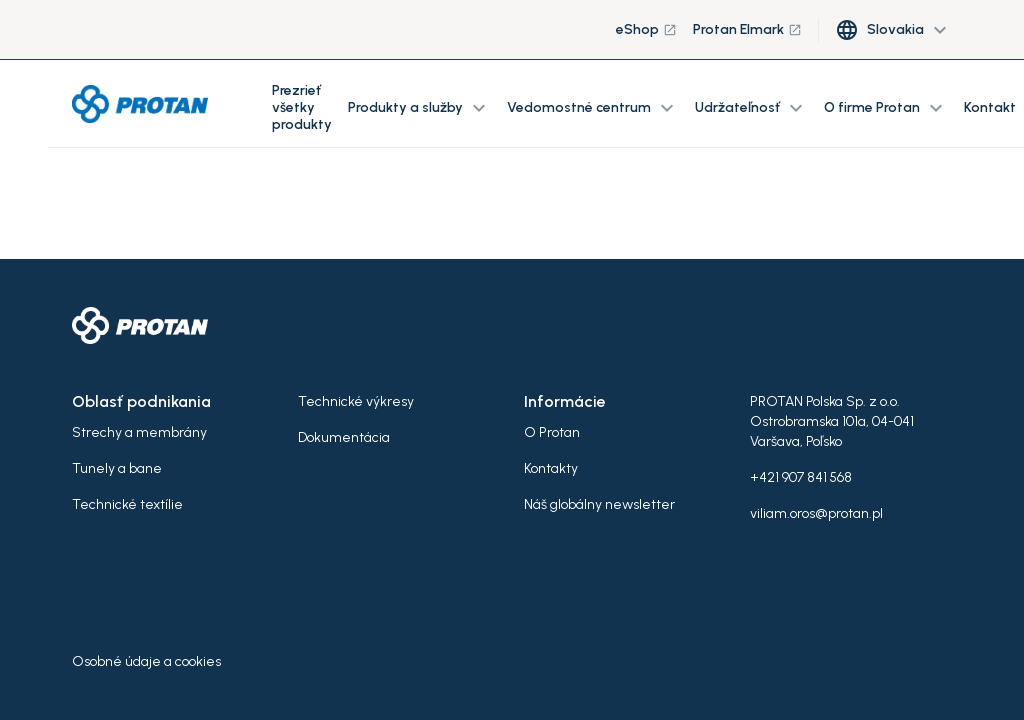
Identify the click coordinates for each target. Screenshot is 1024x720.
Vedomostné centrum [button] (593, 108)
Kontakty (551, 468)
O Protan (552, 432)
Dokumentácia (344, 437)
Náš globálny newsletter (599, 504)
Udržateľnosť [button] (751, 108)
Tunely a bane (117, 468)
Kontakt (990, 107)
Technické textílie (127, 504)
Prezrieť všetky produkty (302, 107)
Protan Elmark (747, 29)
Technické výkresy (356, 401)
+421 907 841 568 (801, 477)
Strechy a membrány (139, 432)
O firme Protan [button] (886, 108)
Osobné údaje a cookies (146, 661)
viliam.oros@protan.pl (816, 513)
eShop (646, 29)
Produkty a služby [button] (419, 108)
